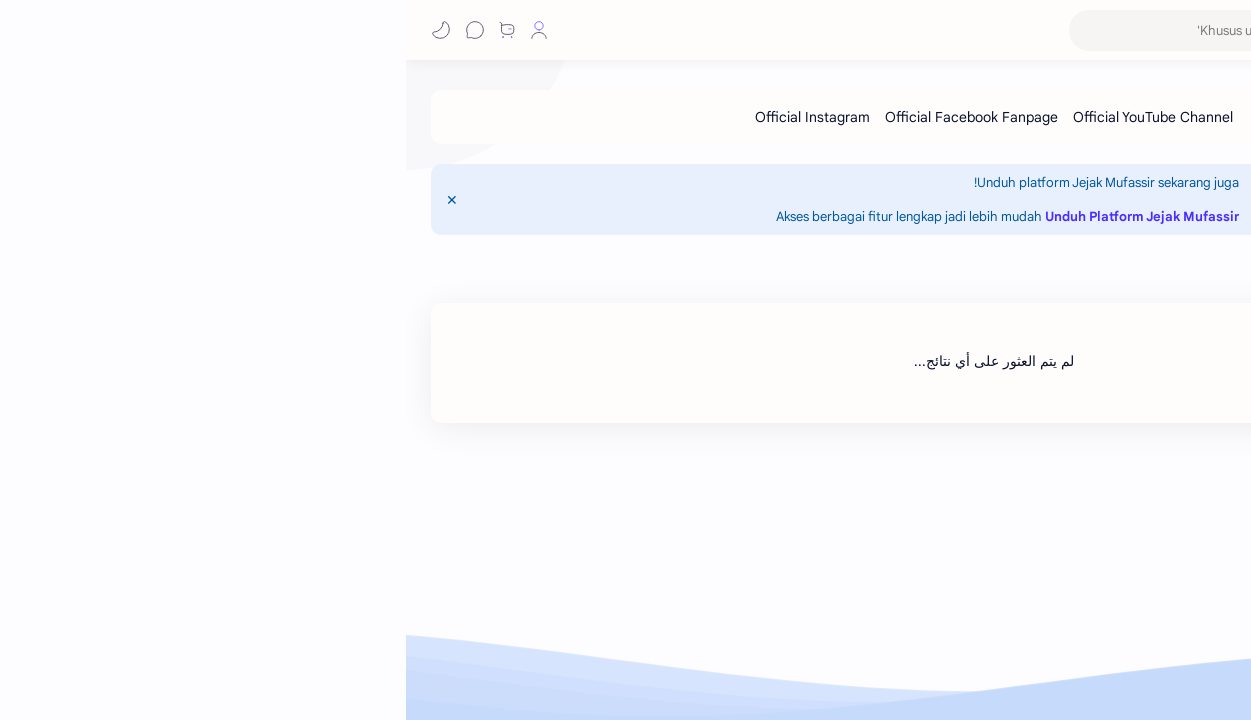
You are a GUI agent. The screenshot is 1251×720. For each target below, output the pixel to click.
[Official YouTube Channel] (747, 117)
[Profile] (133, 30)
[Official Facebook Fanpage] (565, 117)
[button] (167, 30)
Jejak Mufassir (1142, 30)
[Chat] (69, 30)
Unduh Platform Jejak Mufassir (736, 216)
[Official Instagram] (406, 117)
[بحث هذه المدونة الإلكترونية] (836, 30)
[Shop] (101, 30)
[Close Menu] (46, 200)
